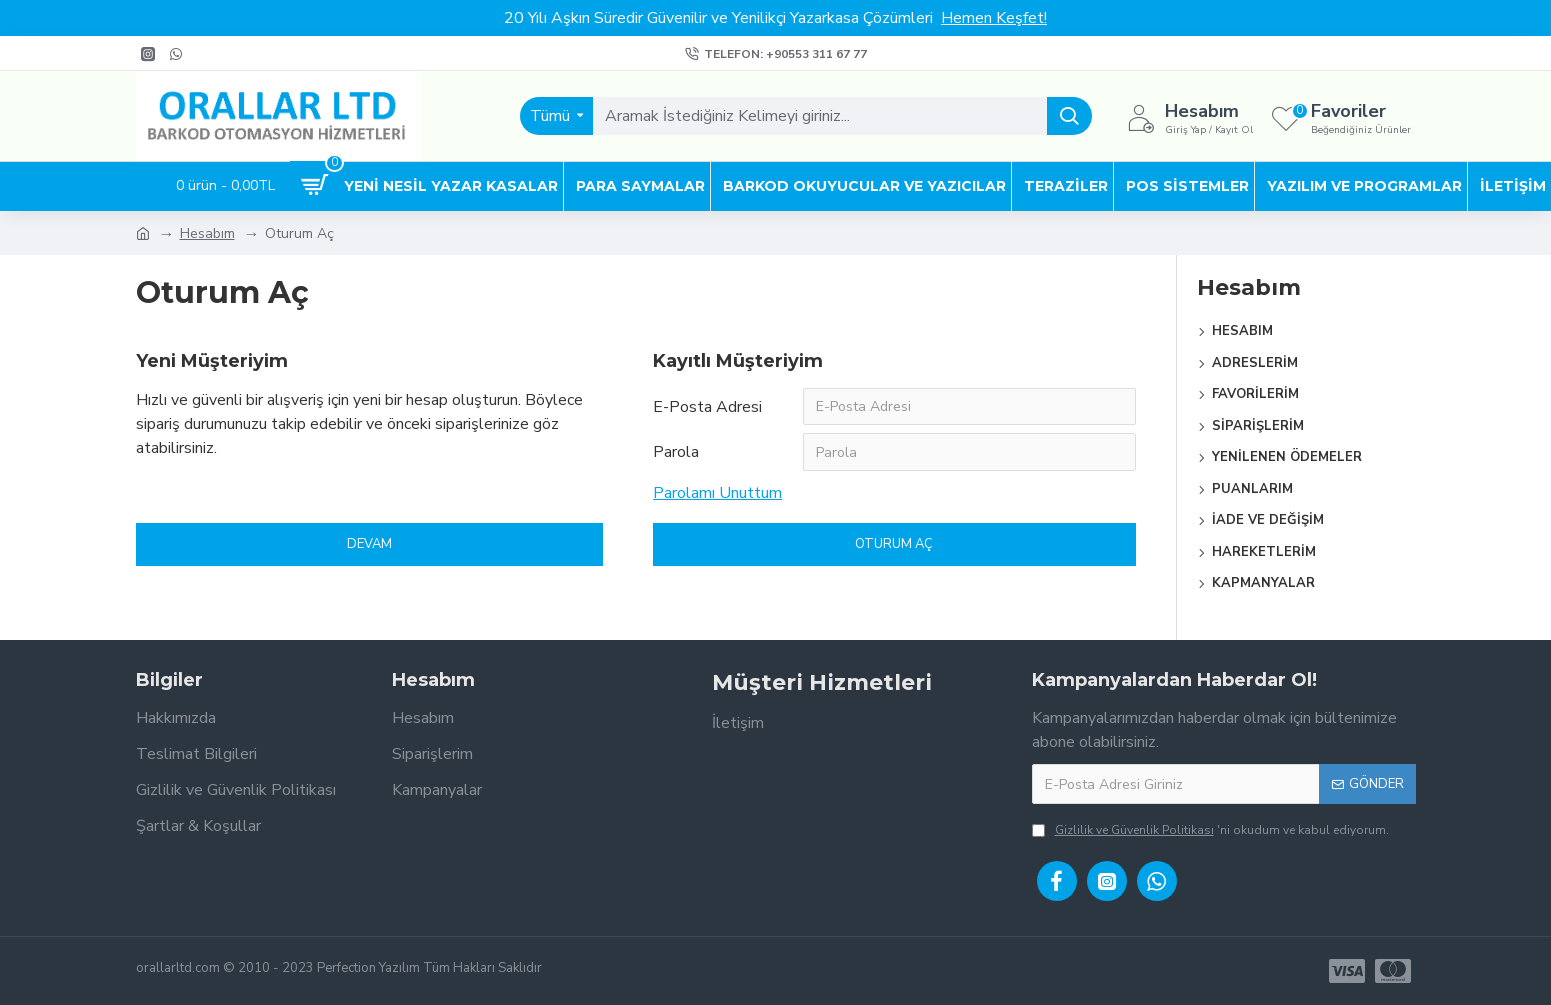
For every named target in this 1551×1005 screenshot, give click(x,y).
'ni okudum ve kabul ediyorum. (1210, 830)
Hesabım (207, 233)
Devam (369, 545)
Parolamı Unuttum (717, 494)
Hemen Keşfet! (994, 18)
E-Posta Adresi (707, 407)
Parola (676, 453)
